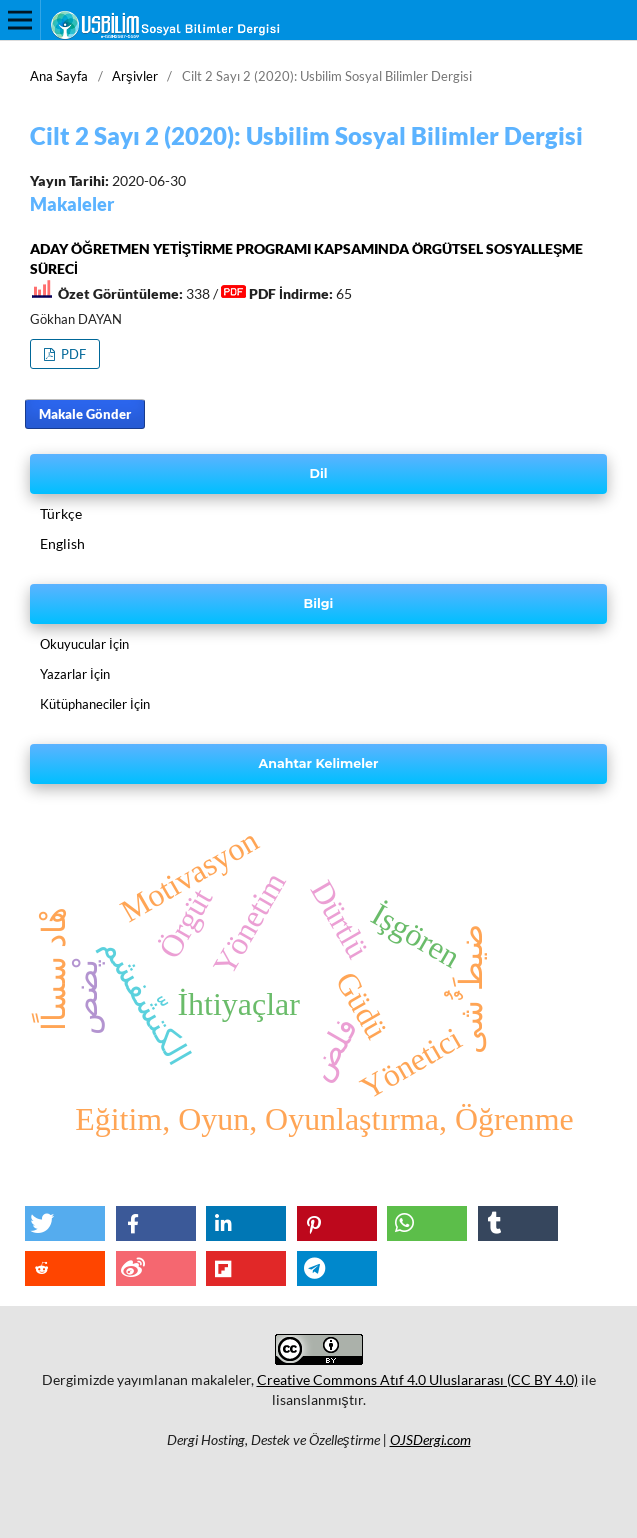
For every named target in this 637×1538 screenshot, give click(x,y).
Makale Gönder (85, 414)
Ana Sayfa (59, 76)
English (62, 543)
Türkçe (61, 513)
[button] (65, 1223)
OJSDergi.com (430, 1439)
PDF (72, 354)
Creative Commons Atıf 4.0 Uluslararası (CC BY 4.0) (417, 1379)
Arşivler (135, 76)
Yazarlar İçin (75, 674)
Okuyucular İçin (84, 644)
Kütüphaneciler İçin (95, 704)
